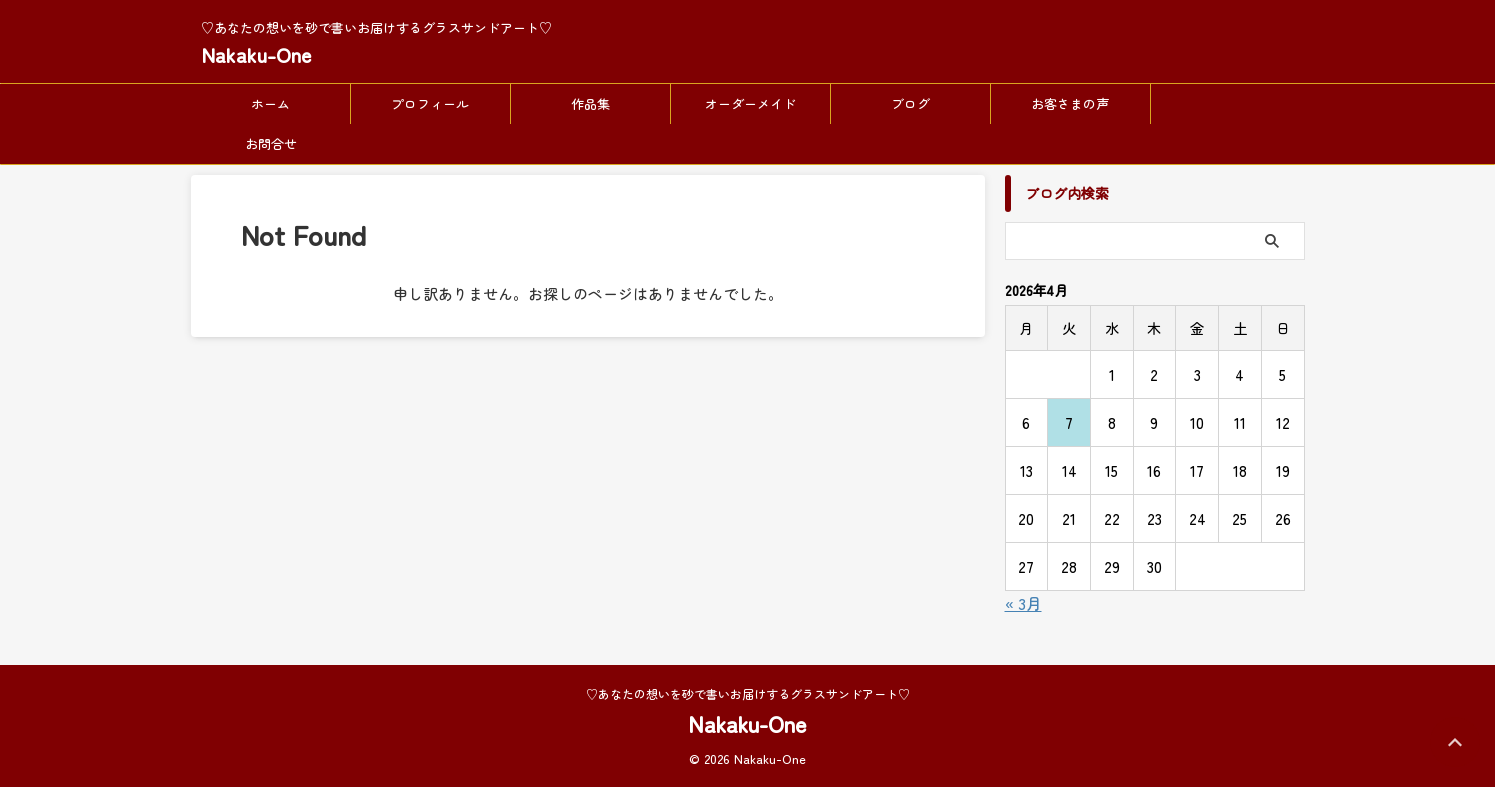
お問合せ (271, 143)
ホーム (270, 103)
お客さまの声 (1070, 103)
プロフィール (430, 103)
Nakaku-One (256, 54)
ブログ (910, 103)
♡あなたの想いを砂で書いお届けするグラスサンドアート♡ (748, 693)
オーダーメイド (750, 103)
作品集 (590, 103)
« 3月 (1023, 603)
